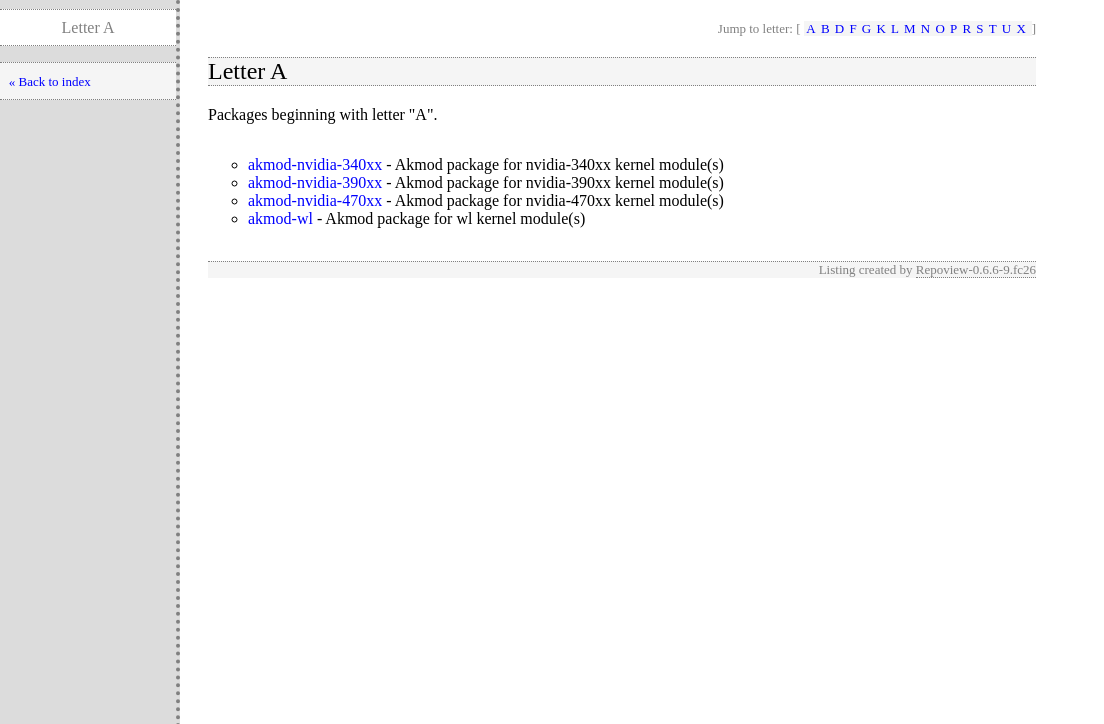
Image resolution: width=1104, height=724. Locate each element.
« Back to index (50, 81)
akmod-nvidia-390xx (315, 182)
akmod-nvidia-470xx (315, 200)
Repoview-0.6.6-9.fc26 (976, 269)
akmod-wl (280, 218)
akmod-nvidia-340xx (315, 164)
